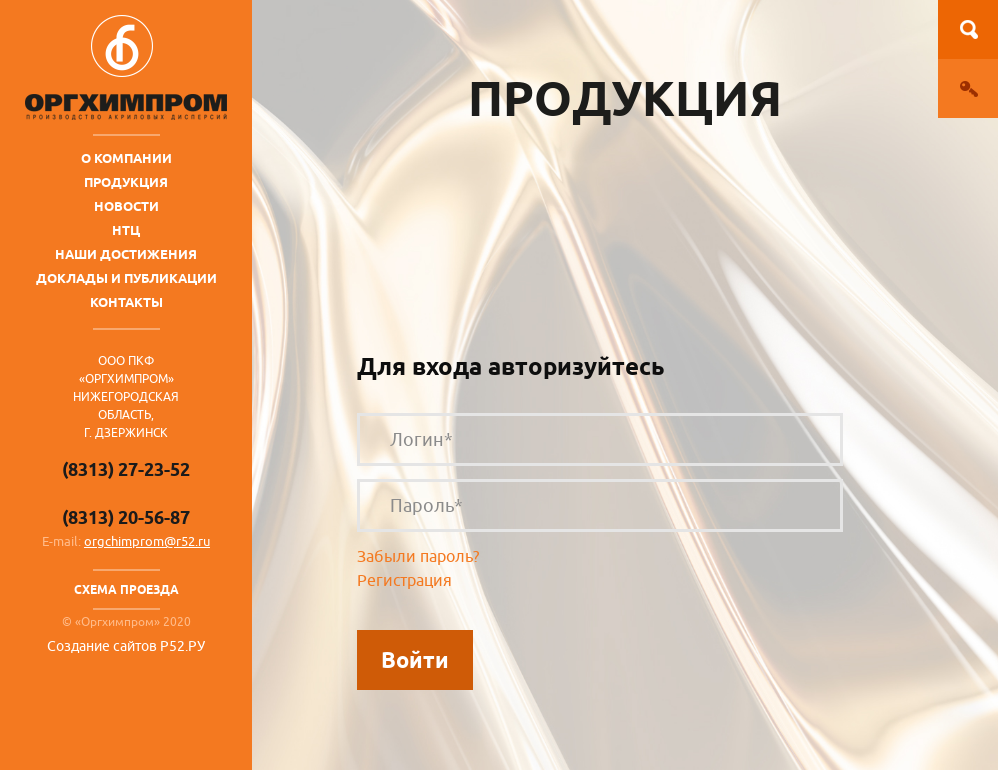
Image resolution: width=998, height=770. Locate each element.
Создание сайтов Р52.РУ (126, 646)
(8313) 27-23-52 (126, 469)
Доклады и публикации (126, 278)
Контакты (126, 302)
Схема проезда (126, 589)
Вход (968, 88)
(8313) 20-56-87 (126, 517)
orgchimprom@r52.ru (147, 541)
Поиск (968, 29)
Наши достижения (126, 254)
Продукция (126, 182)
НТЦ (126, 230)
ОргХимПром (126, 67)
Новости (126, 206)
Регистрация (404, 581)
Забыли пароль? (418, 557)
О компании (126, 158)
